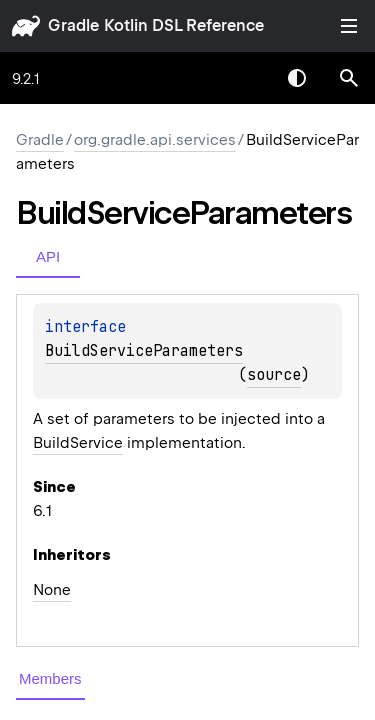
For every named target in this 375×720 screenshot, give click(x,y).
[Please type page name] (349, 78)
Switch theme (297, 78)
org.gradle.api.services (155, 140)
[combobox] (245, 78)
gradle (73, 25)
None (52, 590)
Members (50, 678)
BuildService (78, 443)
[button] (349, 78)
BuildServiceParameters (144, 351)
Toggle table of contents (349, 26)
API (48, 256)
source (274, 375)
